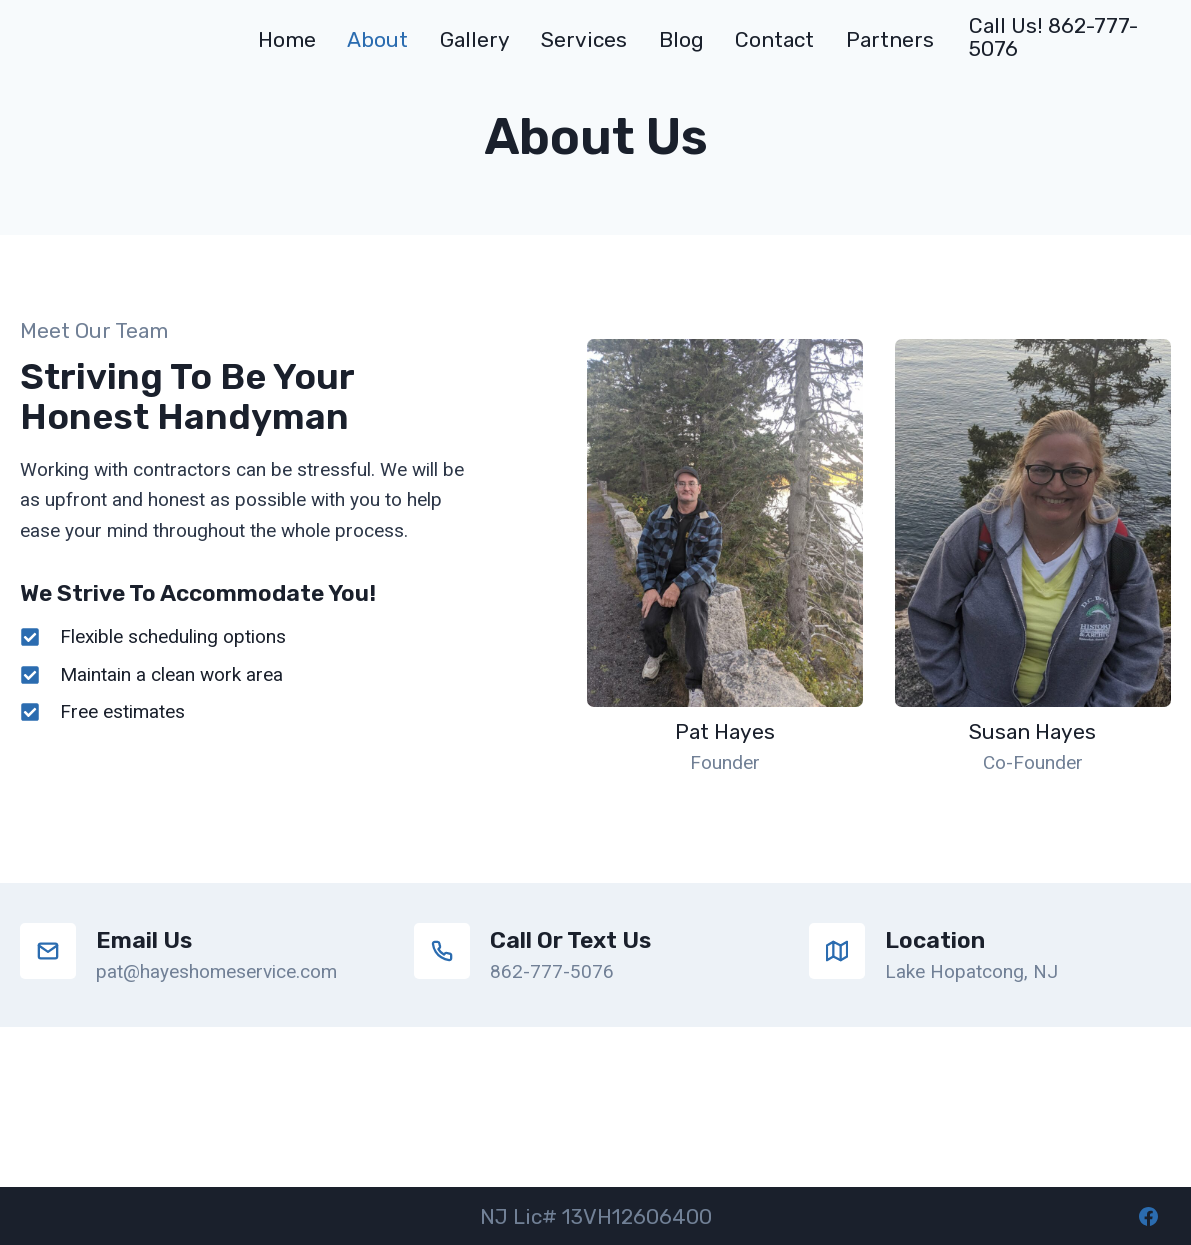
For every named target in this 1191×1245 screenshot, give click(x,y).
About (377, 39)
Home (287, 39)
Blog (681, 39)
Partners (890, 39)
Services (584, 39)
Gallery (475, 39)
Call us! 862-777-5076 (1053, 37)
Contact (774, 39)
